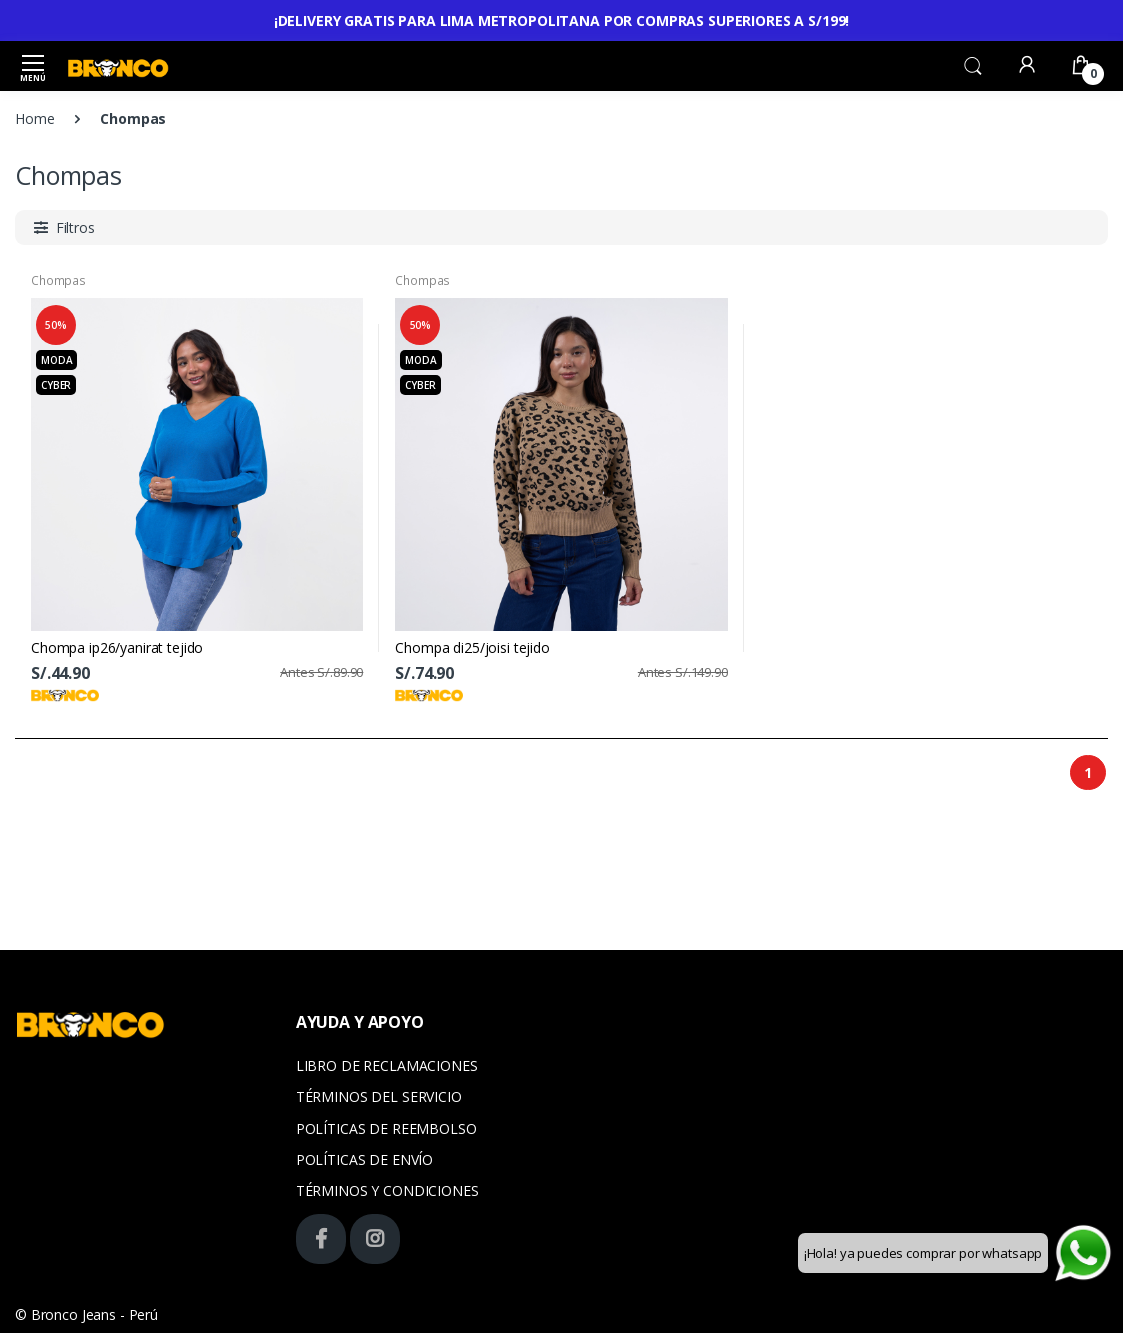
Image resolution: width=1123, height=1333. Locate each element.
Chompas (58, 280)
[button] (973, 64)
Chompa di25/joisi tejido (472, 648)
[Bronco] (118, 66)
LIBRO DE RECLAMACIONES (387, 1065)
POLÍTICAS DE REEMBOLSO (386, 1128)
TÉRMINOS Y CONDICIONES (387, 1190)
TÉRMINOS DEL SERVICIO (379, 1096)
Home (34, 118)
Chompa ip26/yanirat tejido (117, 648)
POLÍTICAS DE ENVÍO (364, 1159)
